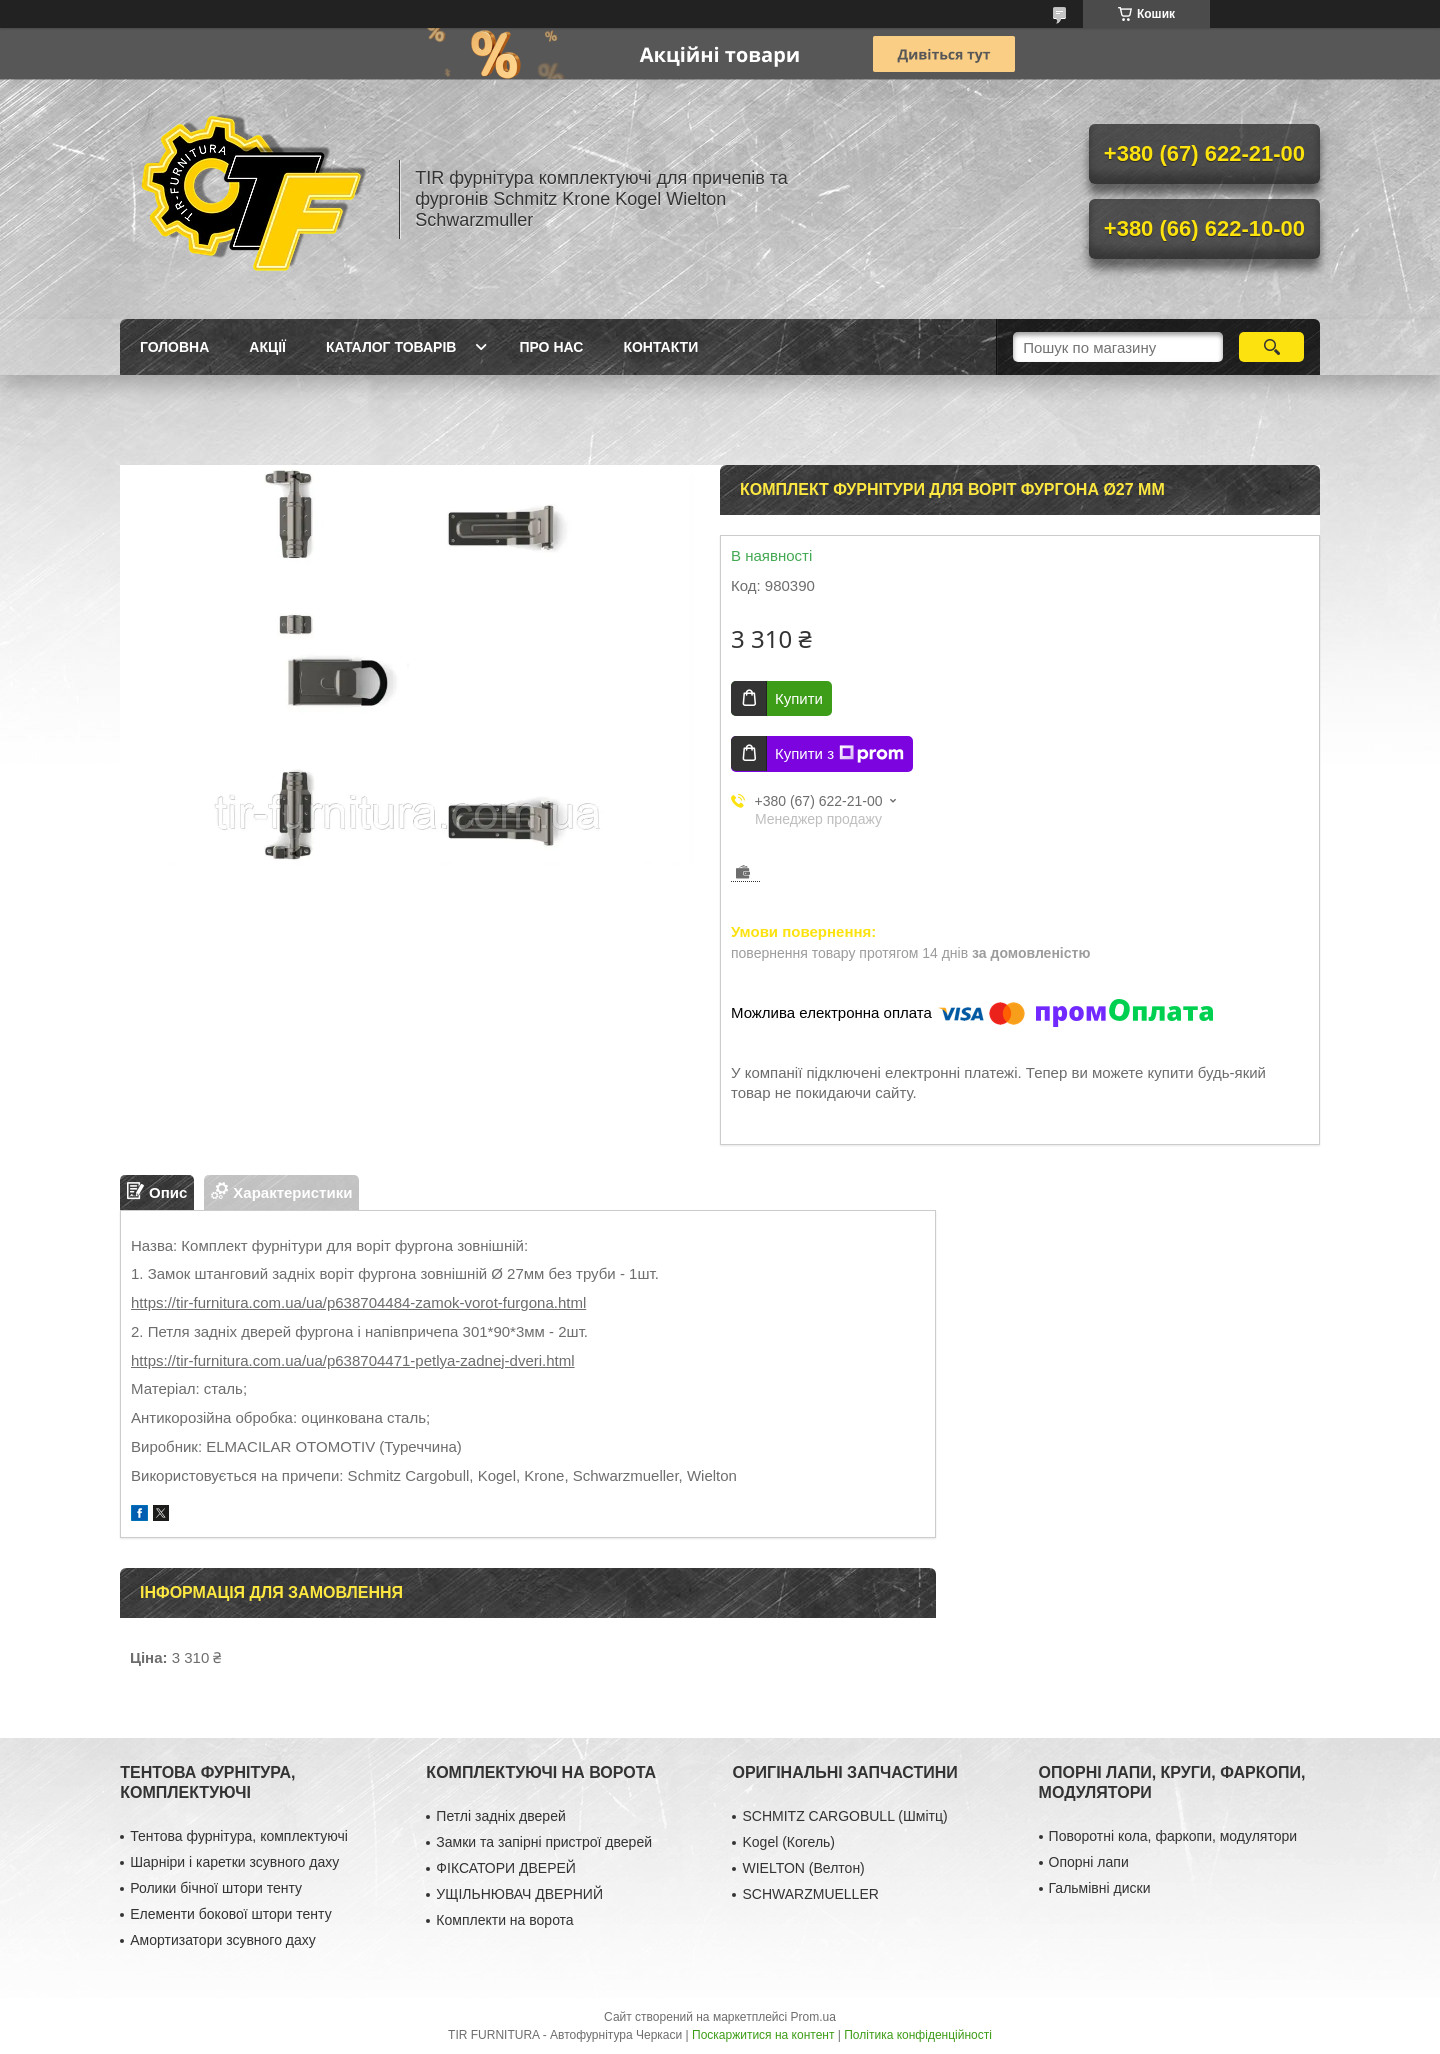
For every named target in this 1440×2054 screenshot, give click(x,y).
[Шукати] (1271, 347)
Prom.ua (813, 2017)
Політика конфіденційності (918, 2035)
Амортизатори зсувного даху (223, 1940)
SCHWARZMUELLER (810, 1894)
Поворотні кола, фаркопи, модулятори (1173, 1836)
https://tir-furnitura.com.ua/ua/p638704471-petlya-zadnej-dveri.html (353, 1360)
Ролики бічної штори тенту (216, 1888)
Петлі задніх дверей (500, 1816)
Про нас (551, 347)
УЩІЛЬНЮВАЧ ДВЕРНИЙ (519, 1894)
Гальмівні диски (1100, 1888)
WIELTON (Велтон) (803, 1868)
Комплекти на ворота (504, 1920)
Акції (267, 347)
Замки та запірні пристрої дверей (544, 1842)
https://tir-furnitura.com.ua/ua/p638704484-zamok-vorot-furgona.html (358, 1302)
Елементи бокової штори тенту (230, 1914)
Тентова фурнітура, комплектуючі (239, 1836)
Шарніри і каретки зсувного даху (234, 1862)
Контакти (660, 347)
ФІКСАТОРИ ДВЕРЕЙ (506, 1868)
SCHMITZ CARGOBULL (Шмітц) (844, 1816)
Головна (174, 347)
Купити (799, 698)
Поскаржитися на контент (763, 2035)
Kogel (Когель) (788, 1842)
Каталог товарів (391, 347)
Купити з (839, 754)
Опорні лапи (1089, 1862)
